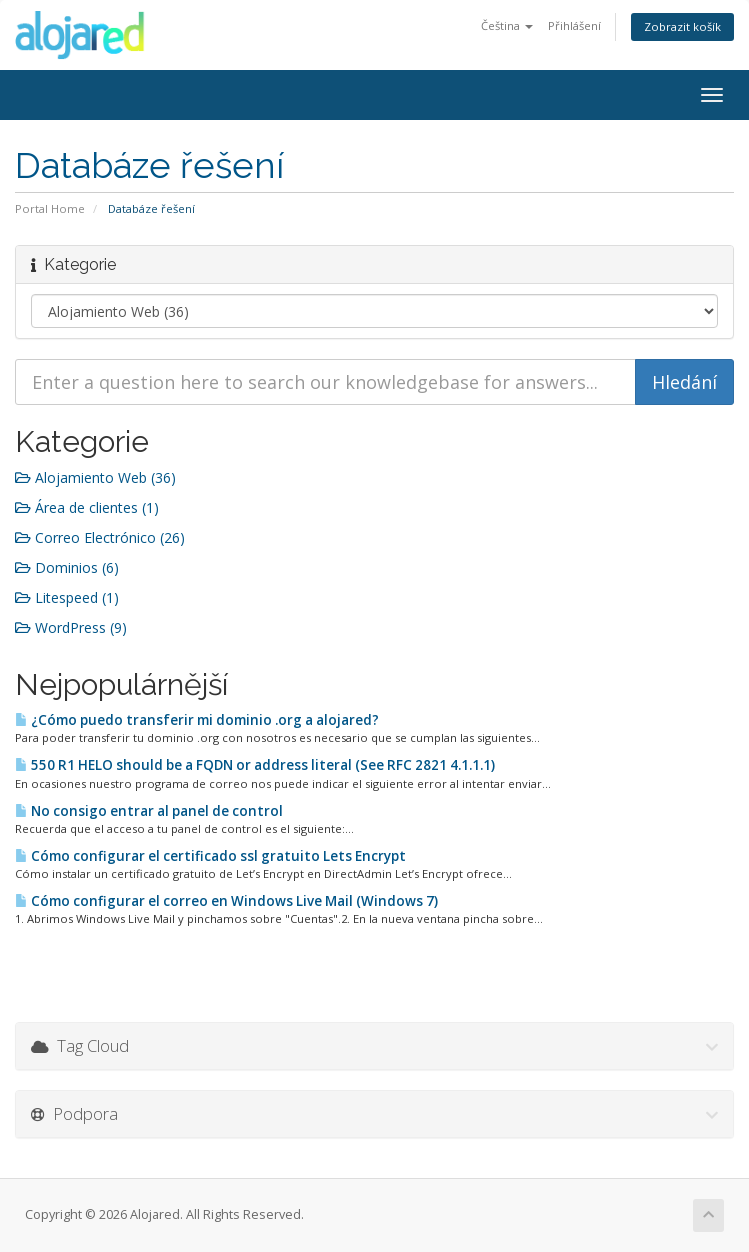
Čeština (507, 25)
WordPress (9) (71, 627)
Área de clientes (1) (87, 507)
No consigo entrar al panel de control (149, 811)
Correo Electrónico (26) (100, 537)
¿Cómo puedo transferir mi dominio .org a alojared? (197, 720)
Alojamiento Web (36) (95, 477)
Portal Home (50, 208)
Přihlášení (574, 25)
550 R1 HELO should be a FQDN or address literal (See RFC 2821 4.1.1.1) (255, 765)
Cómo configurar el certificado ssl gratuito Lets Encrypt (210, 856)
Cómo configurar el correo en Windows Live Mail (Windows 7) (226, 901)
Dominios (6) (67, 567)
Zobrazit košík (682, 26)
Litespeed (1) (67, 597)
